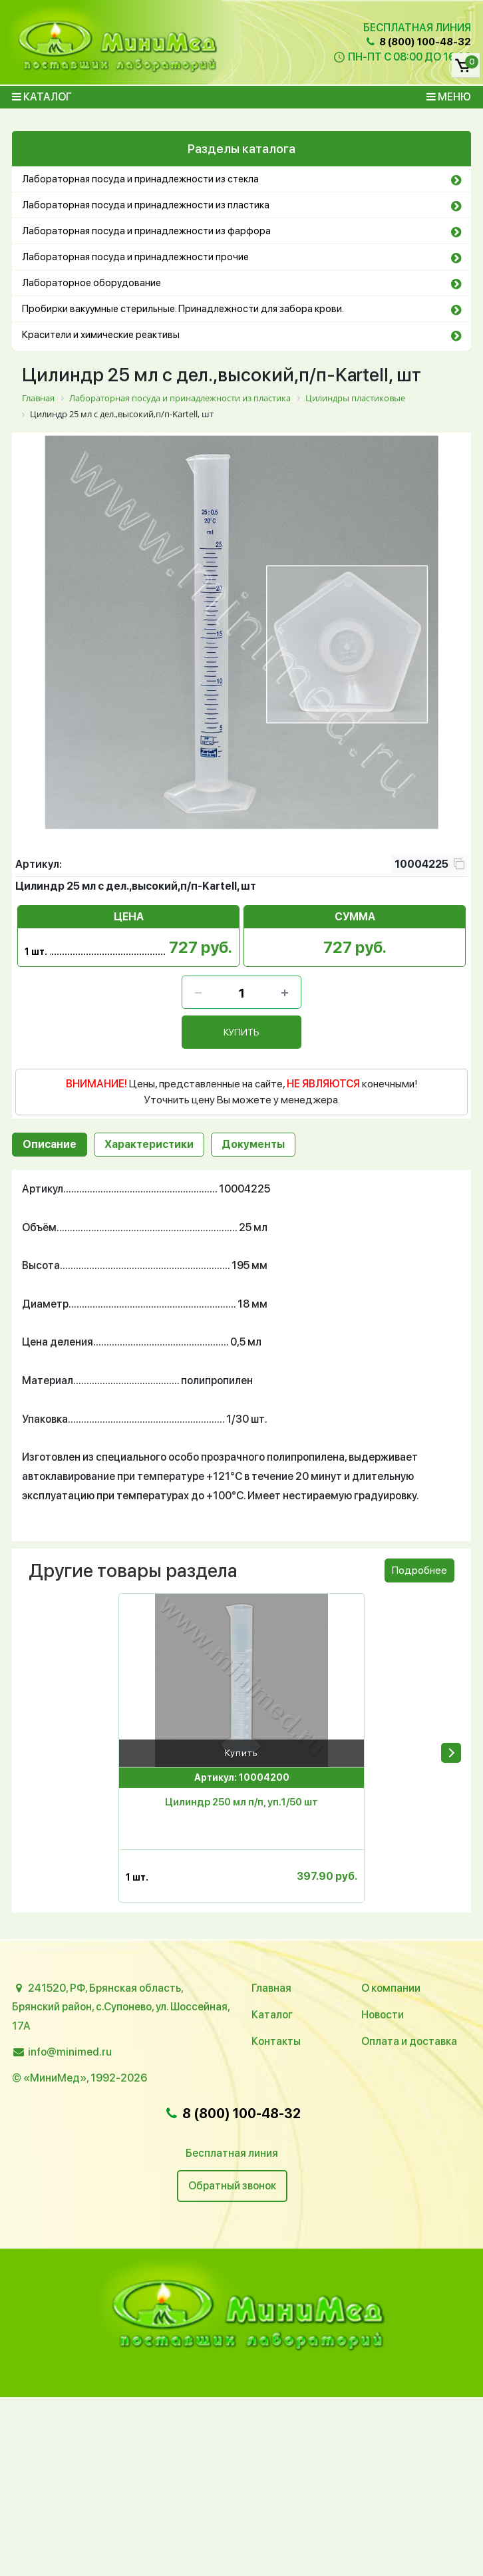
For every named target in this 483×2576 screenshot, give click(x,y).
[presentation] (451, 1752)
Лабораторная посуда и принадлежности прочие (135, 257)
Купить (241, 1752)
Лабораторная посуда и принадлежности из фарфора (146, 231)
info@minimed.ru (70, 2052)
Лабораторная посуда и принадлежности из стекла (140, 179)
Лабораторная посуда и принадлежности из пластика (145, 205)
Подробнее (419, 1570)
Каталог (42, 97)
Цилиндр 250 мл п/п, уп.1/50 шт (241, 1801)
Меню (448, 97)
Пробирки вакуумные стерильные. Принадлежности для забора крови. (183, 309)
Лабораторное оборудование (91, 283)
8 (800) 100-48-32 (418, 42)
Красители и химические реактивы (101, 335)
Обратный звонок (232, 2185)
